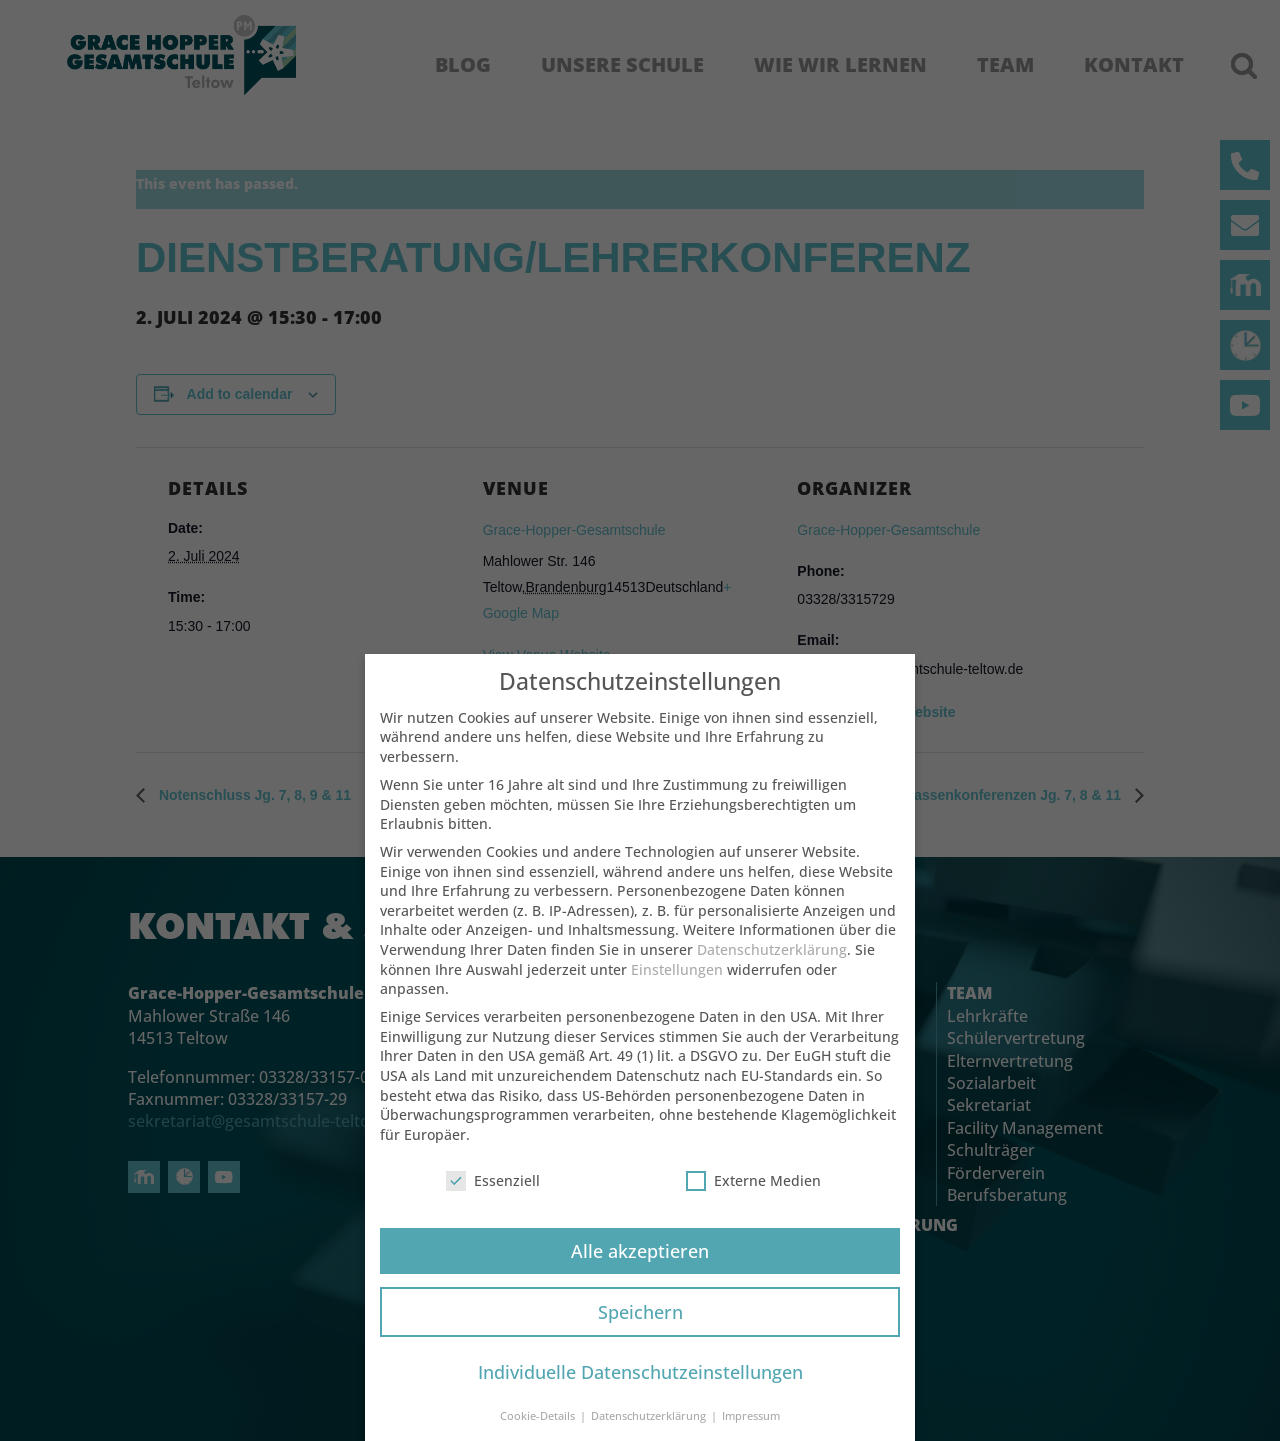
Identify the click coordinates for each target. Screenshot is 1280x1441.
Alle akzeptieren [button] (640, 1264)
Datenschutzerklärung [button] (650, 1429)
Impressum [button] (751, 1429)
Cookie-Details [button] (539, 1429)
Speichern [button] (640, 1325)
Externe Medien (753, 1193)
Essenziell (493, 1193)
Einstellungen (677, 982)
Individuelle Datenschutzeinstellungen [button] (640, 1385)
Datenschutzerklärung (772, 962)
